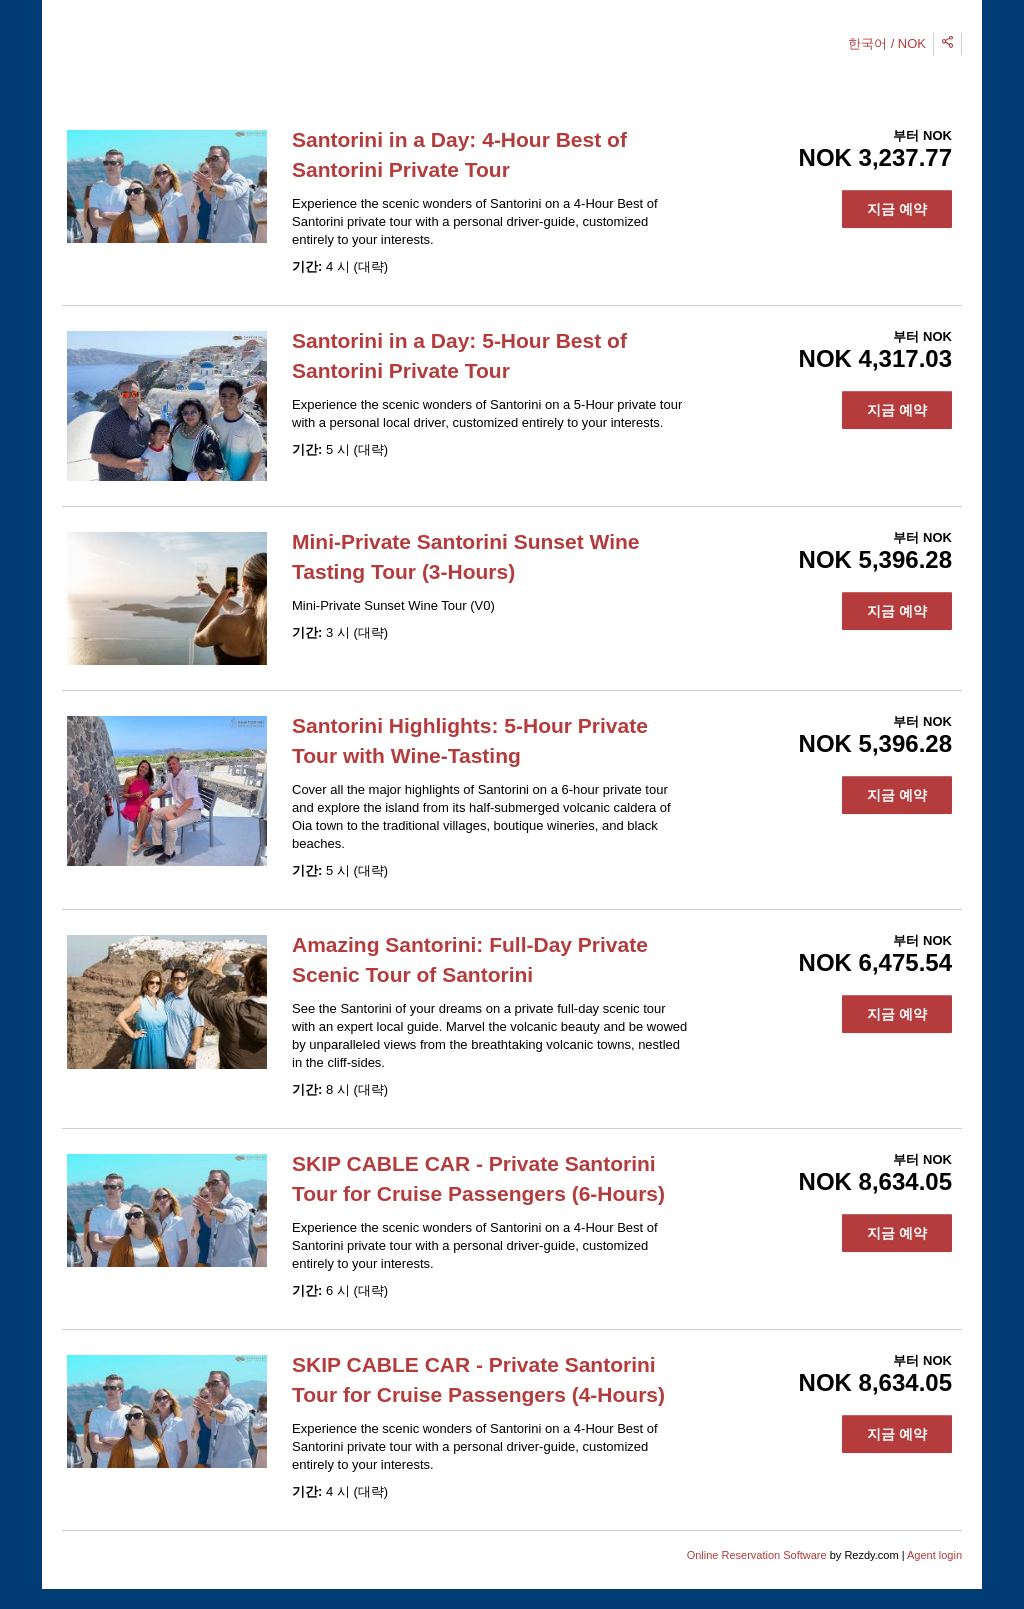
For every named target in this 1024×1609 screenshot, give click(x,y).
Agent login (934, 1555)
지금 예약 (897, 209)
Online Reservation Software (757, 1555)
